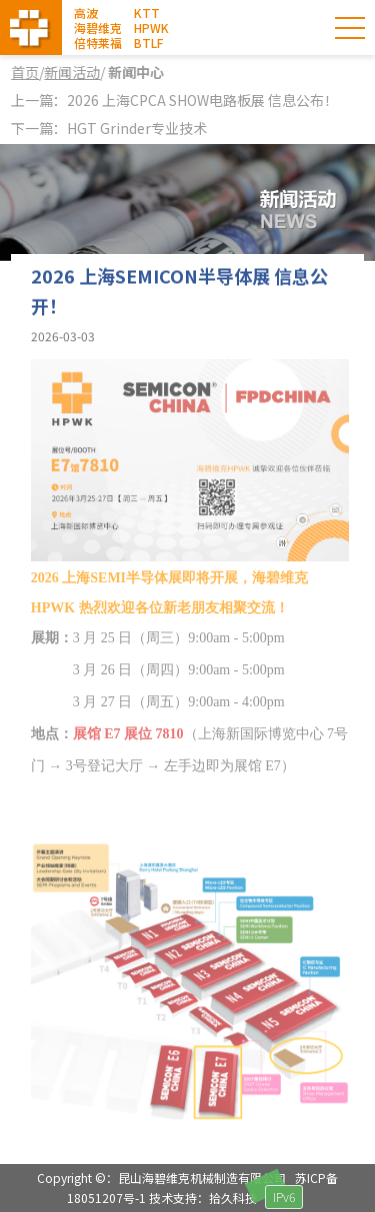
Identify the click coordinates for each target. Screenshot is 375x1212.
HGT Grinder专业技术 (137, 128)
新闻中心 (135, 72)
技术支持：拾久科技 (203, 1197)
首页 (26, 72)
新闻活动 (73, 72)
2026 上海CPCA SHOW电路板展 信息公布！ (202, 100)
